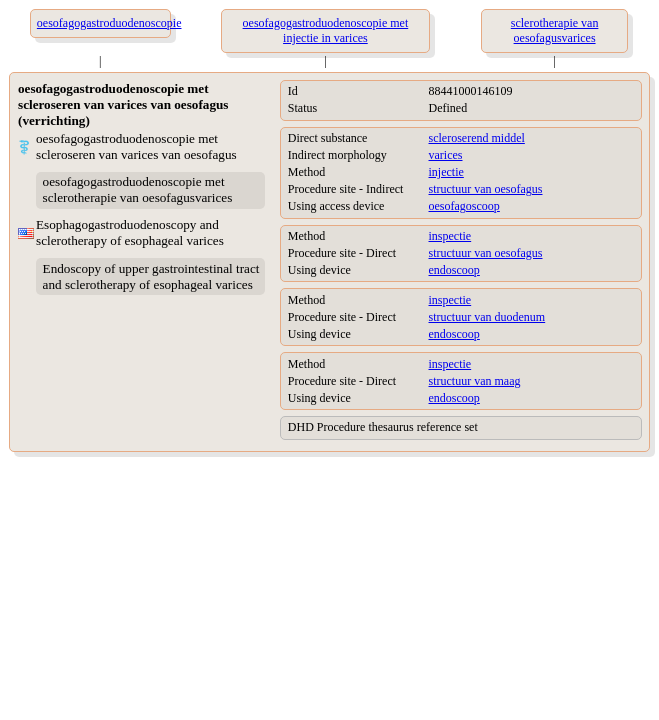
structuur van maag (475, 381)
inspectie (450, 236)
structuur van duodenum (487, 317)
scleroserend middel (477, 138)
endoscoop (454, 270)
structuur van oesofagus (486, 189)
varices (446, 155)
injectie (446, 172)
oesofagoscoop (464, 206)
